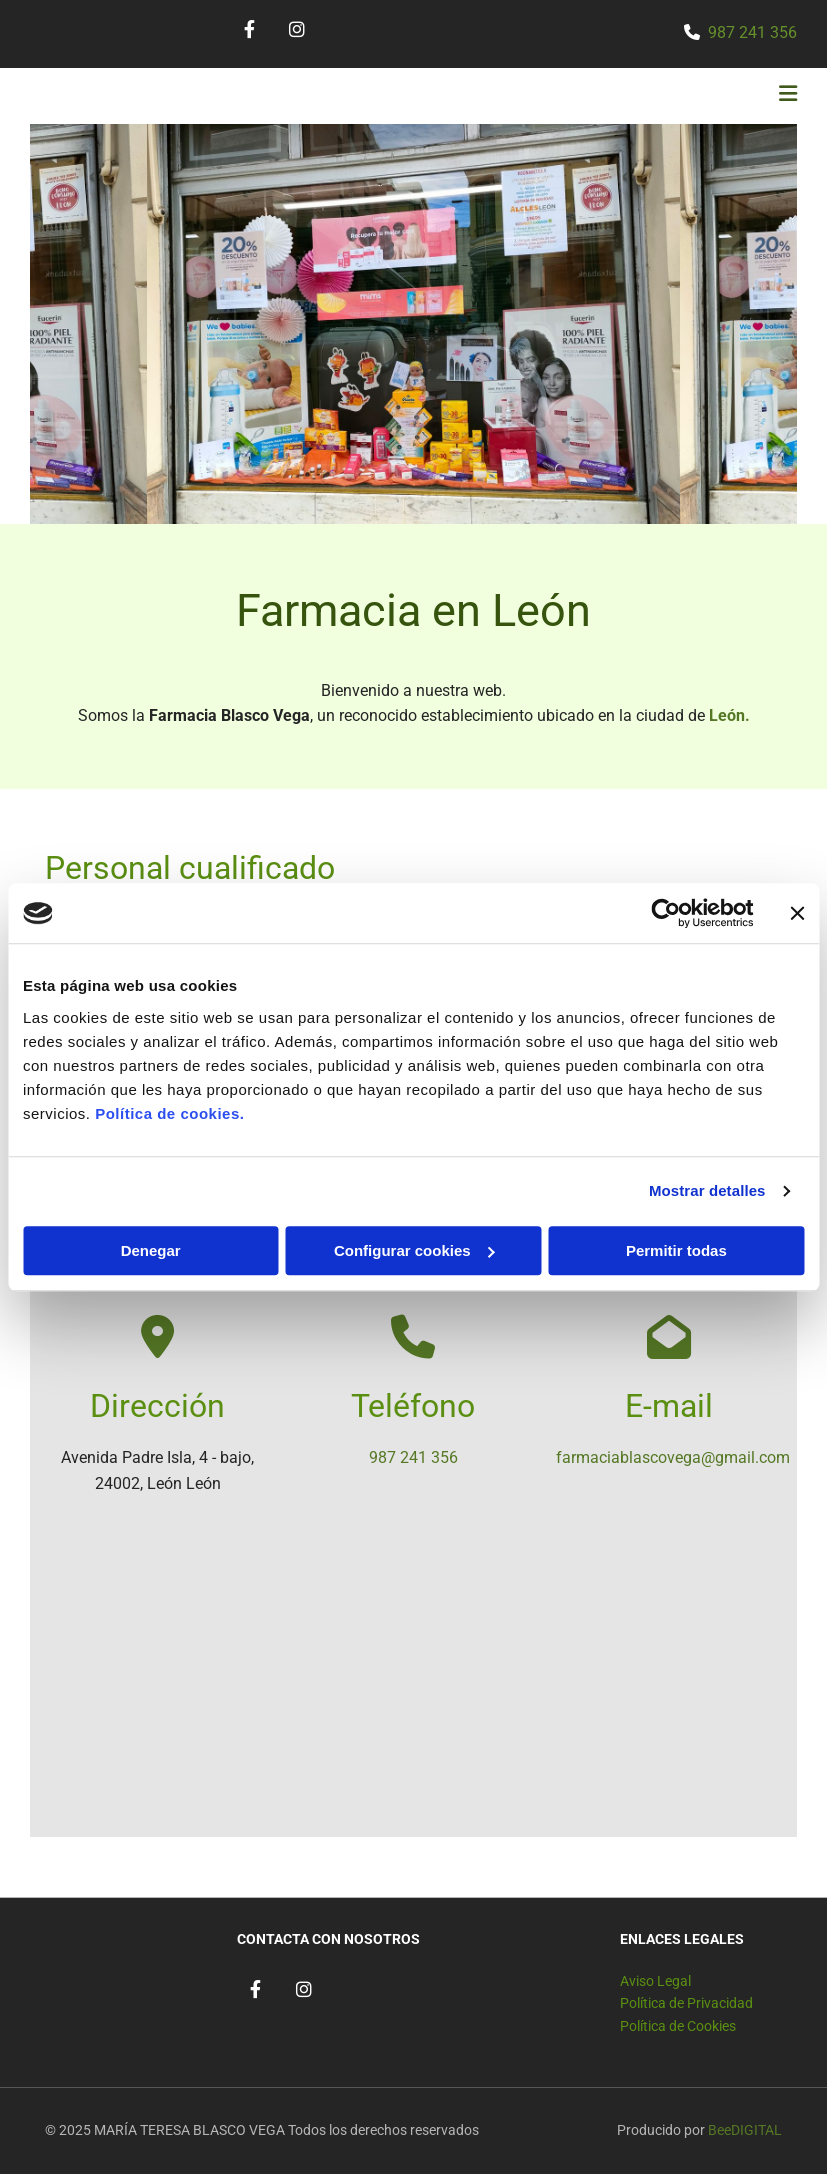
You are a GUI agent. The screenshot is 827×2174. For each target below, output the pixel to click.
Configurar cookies (414, 1250)
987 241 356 (752, 32)
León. (729, 715)
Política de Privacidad (686, 2003)
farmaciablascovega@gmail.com (673, 1457)
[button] (549, 96)
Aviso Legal (655, 1981)
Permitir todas (676, 1250)
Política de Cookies (678, 2026)
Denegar (151, 1250)
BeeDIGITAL (745, 2130)
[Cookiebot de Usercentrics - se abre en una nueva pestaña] (665, 913)
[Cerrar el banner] (797, 913)
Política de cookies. (169, 1113)
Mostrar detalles (707, 1190)
